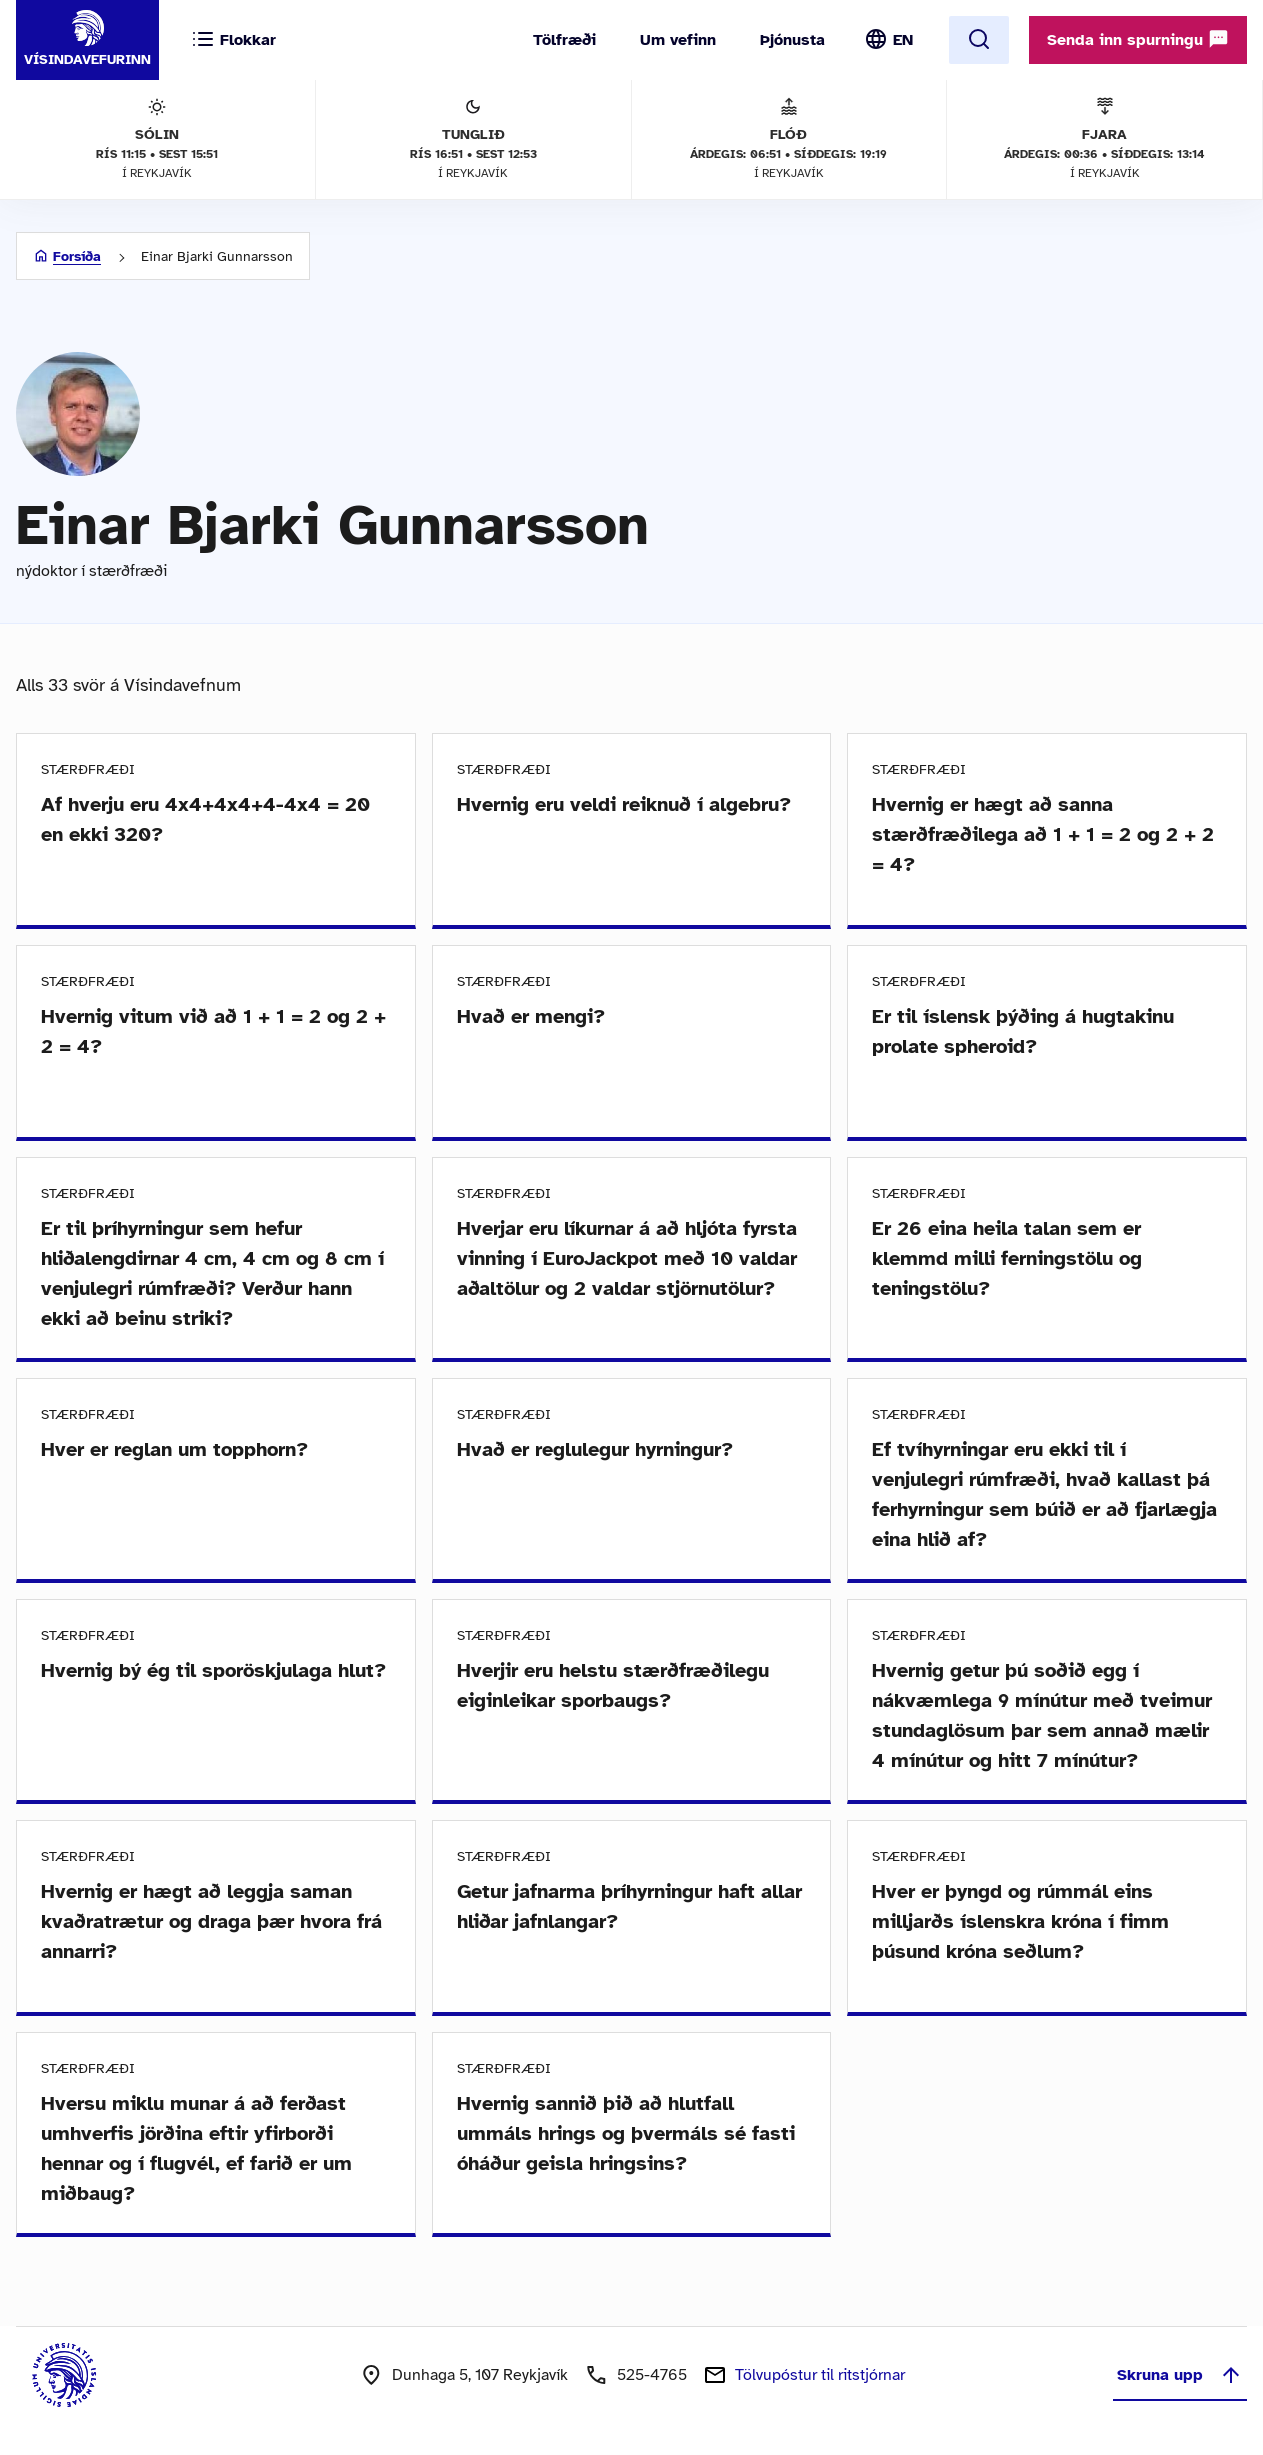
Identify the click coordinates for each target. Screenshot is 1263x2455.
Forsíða (77, 256)
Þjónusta (792, 40)
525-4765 (652, 2375)
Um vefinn (678, 40)
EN (903, 40)
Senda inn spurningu (1138, 39)
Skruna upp (1180, 2375)
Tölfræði (564, 40)
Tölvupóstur (820, 2375)
